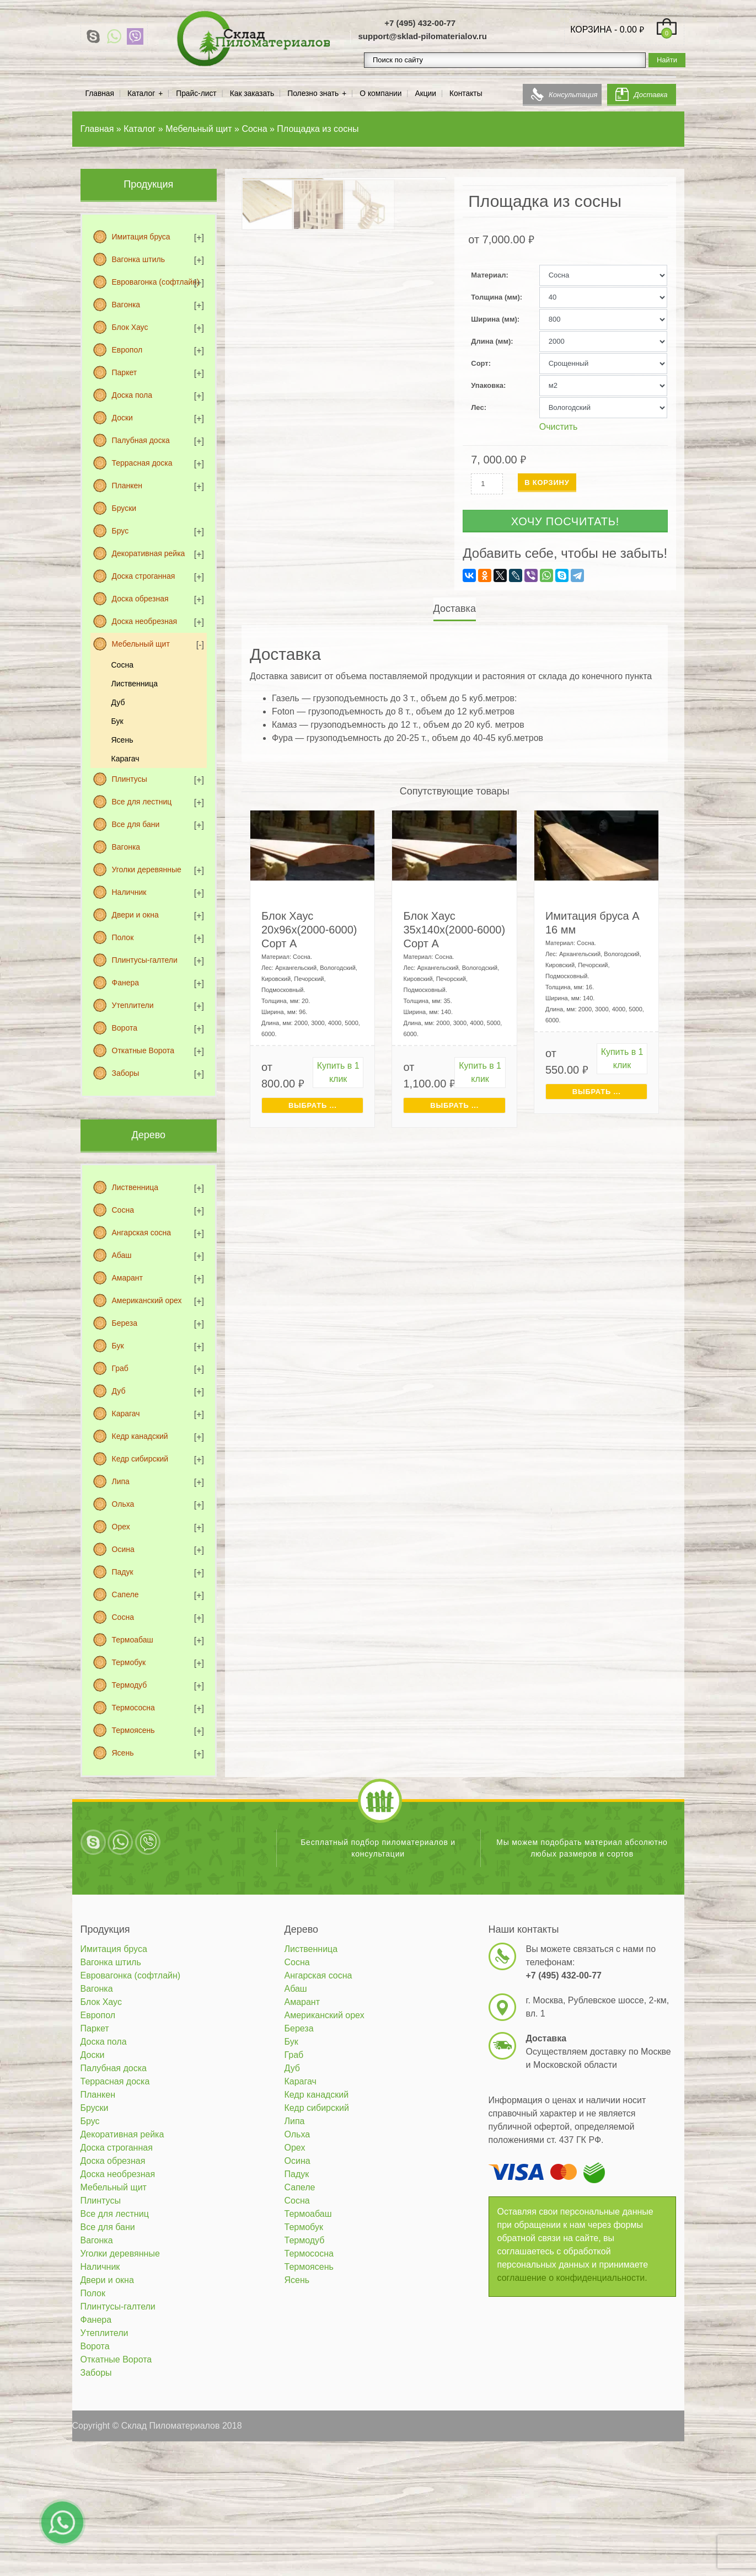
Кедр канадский (140, 1436)
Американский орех (147, 1300)
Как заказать (252, 93)
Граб (120, 1368)
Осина (123, 1549)
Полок (123, 937)
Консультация (573, 94)
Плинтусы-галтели (145, 960)
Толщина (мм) (495, 297)
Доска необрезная (145, 621)
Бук (117, 721)
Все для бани (136, 824)
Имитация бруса (141, 236)
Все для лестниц (142, 801)
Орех (121, 1526)
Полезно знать (313, 93)
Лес (477, 407)
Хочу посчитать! (565, 521)
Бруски (124, 508)
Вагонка (126, 304)
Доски (122, 417)
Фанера (126, 982)
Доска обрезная (140, 598)
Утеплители (133, 1005)
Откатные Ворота (143, 1050)
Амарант (127, 1277)
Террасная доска (142, 462)
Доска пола (132, 395)
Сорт (479, 363)
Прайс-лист (196, 93)
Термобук (129, 1662)
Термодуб (129, 1685)
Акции (425, 93)
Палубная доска (141, 440)
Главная (100, 93)
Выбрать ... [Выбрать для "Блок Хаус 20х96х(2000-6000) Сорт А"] (312, 1105)
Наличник (129, 892)
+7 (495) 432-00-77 (419, 23)
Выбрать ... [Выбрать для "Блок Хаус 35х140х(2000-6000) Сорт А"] (454, 1105)
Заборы (126, 1073)
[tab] (454, 609)
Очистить (558, 426)
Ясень (122, 739)
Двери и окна (135, 914)
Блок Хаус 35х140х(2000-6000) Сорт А (454, 930)
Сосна (122, 664)
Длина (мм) (491, 341)
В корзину (546, 482)
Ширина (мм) (494, 319)
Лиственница (134, 683)
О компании (380, 93)
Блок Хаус (130, 327)
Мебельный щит (141, 643)
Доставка (651, 94)
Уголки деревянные (146, 869)
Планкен (127, 485)
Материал (488, 275)
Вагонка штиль (138, 259)
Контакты (465, 93)
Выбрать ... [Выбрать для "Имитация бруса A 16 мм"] (596, 1091)
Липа (121, 1481)
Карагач (125, 758)
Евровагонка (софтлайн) (156, 282)
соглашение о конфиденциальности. (572, 2277)
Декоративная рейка (148, 553)
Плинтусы (129, 779)
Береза (124, 1323)
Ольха (123, 1504)
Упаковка (487, 385)
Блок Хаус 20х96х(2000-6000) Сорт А (309, 930)
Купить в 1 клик (338, 1072)
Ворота (124, 1027)
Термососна (133, 1707)
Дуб (118, 702)
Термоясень (133, 1730)
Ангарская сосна (141, 1232)
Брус (120, 530)
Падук (122, 1571)
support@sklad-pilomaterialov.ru (422, 36)
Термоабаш (132, 1639)
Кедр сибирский (140, 1458)
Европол (127, 349)
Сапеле (125, 1594)
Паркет (124, 372)
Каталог (141, 93)
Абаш (122, 1255)
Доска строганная (143, 576)
